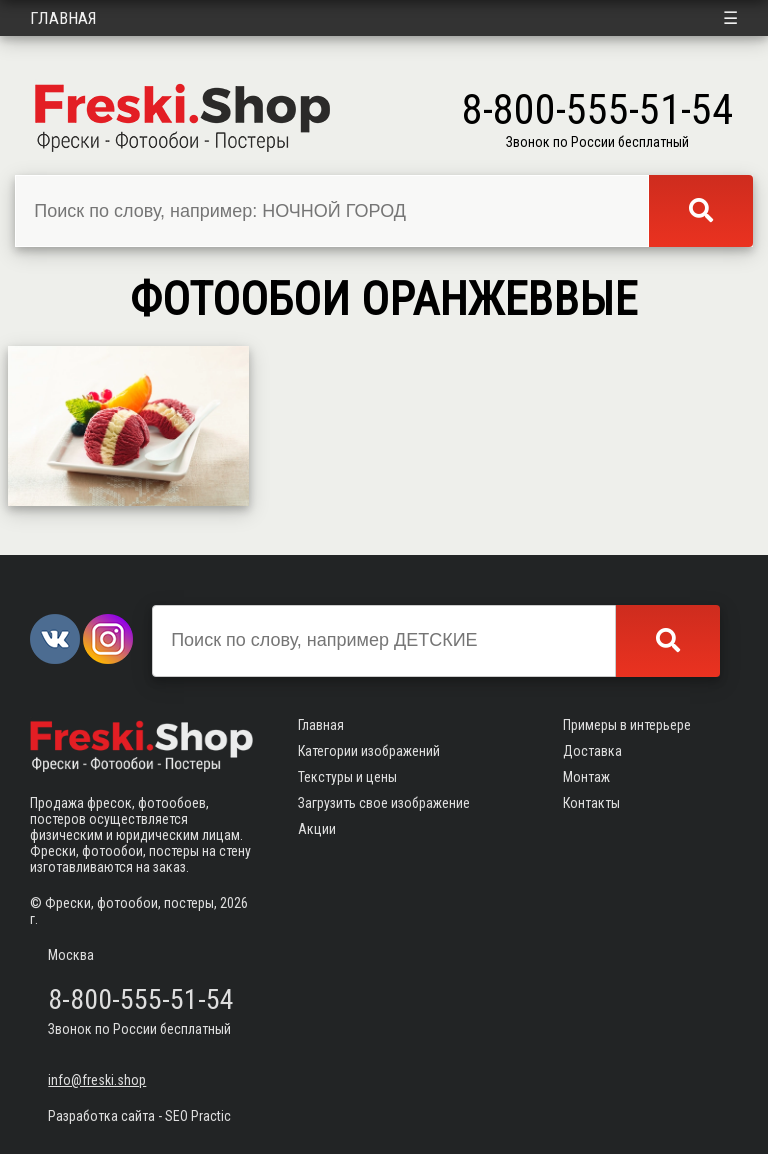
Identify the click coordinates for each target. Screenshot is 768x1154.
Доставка (592, 751)
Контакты (591, 803)
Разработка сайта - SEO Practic (139, 1116)
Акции (317, 829)
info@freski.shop (97, 1080)
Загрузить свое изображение (384, 803)
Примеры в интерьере (627, 725)
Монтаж (586, 777)
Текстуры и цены (347, 777)
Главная (63, 18)
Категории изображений (369, 751)
